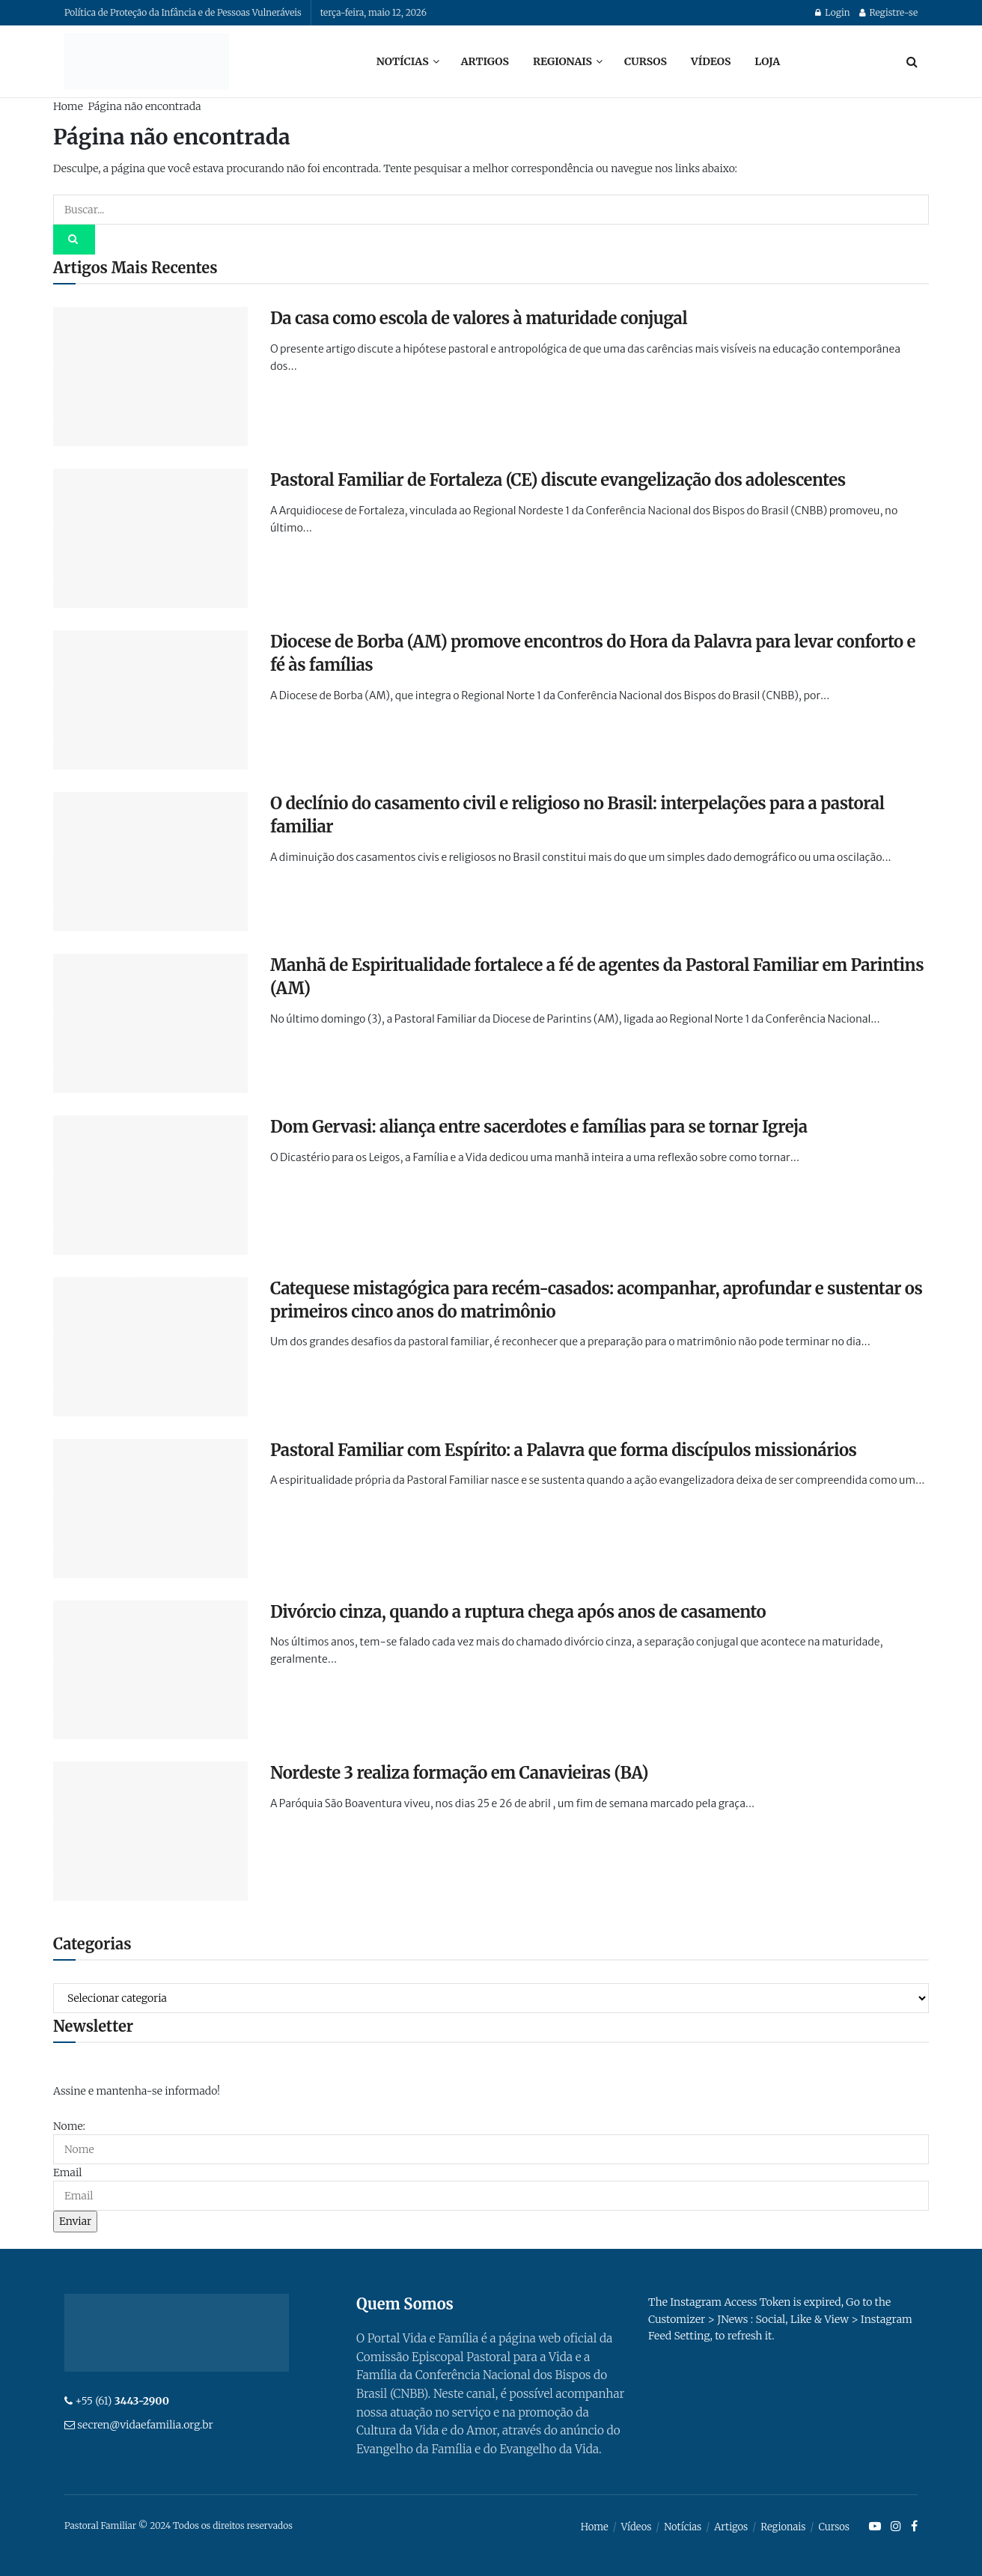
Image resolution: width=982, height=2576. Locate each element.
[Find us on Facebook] (914, 2527)
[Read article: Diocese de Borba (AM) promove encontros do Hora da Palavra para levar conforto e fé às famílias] (150, 700)
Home (68, 106)
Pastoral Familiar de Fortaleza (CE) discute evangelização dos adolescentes (558, 479)
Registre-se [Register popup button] (888, 12)
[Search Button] (912, 61)
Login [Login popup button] (832, 12)
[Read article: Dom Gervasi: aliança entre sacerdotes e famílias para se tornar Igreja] (150, 1185)
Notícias (402, 61)
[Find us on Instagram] (896, 2527)
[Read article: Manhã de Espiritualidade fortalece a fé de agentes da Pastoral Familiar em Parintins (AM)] (150, 1023)
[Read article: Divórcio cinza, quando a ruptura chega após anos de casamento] (150, 1670)
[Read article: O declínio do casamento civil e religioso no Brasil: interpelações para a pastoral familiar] (150, 861)
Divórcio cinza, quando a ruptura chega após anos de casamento (518, 1611)
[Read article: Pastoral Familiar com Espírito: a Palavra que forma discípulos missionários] (150, 1508)
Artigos (485, 61)
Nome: (69, 2126)
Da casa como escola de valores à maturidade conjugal (478, 318)
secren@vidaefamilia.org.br (145, 2425)
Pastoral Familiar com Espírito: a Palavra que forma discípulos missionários (563, 1450)
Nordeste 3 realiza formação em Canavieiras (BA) (459, 1772)
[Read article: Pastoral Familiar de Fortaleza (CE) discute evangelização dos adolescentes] (150, 538)
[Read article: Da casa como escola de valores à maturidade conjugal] (150, 376)
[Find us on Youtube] (875, 2527)
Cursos (645, 61)
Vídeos (711, 61)
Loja (767, 61)
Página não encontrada (144, 106)
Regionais (562, 61)
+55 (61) (122, 2401)
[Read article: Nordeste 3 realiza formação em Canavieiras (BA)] (150, 1831)
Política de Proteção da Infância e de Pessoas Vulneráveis (183, 12)
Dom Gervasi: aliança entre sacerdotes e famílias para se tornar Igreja (539, 1126)
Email (67, 2172)
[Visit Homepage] (146, 61)
